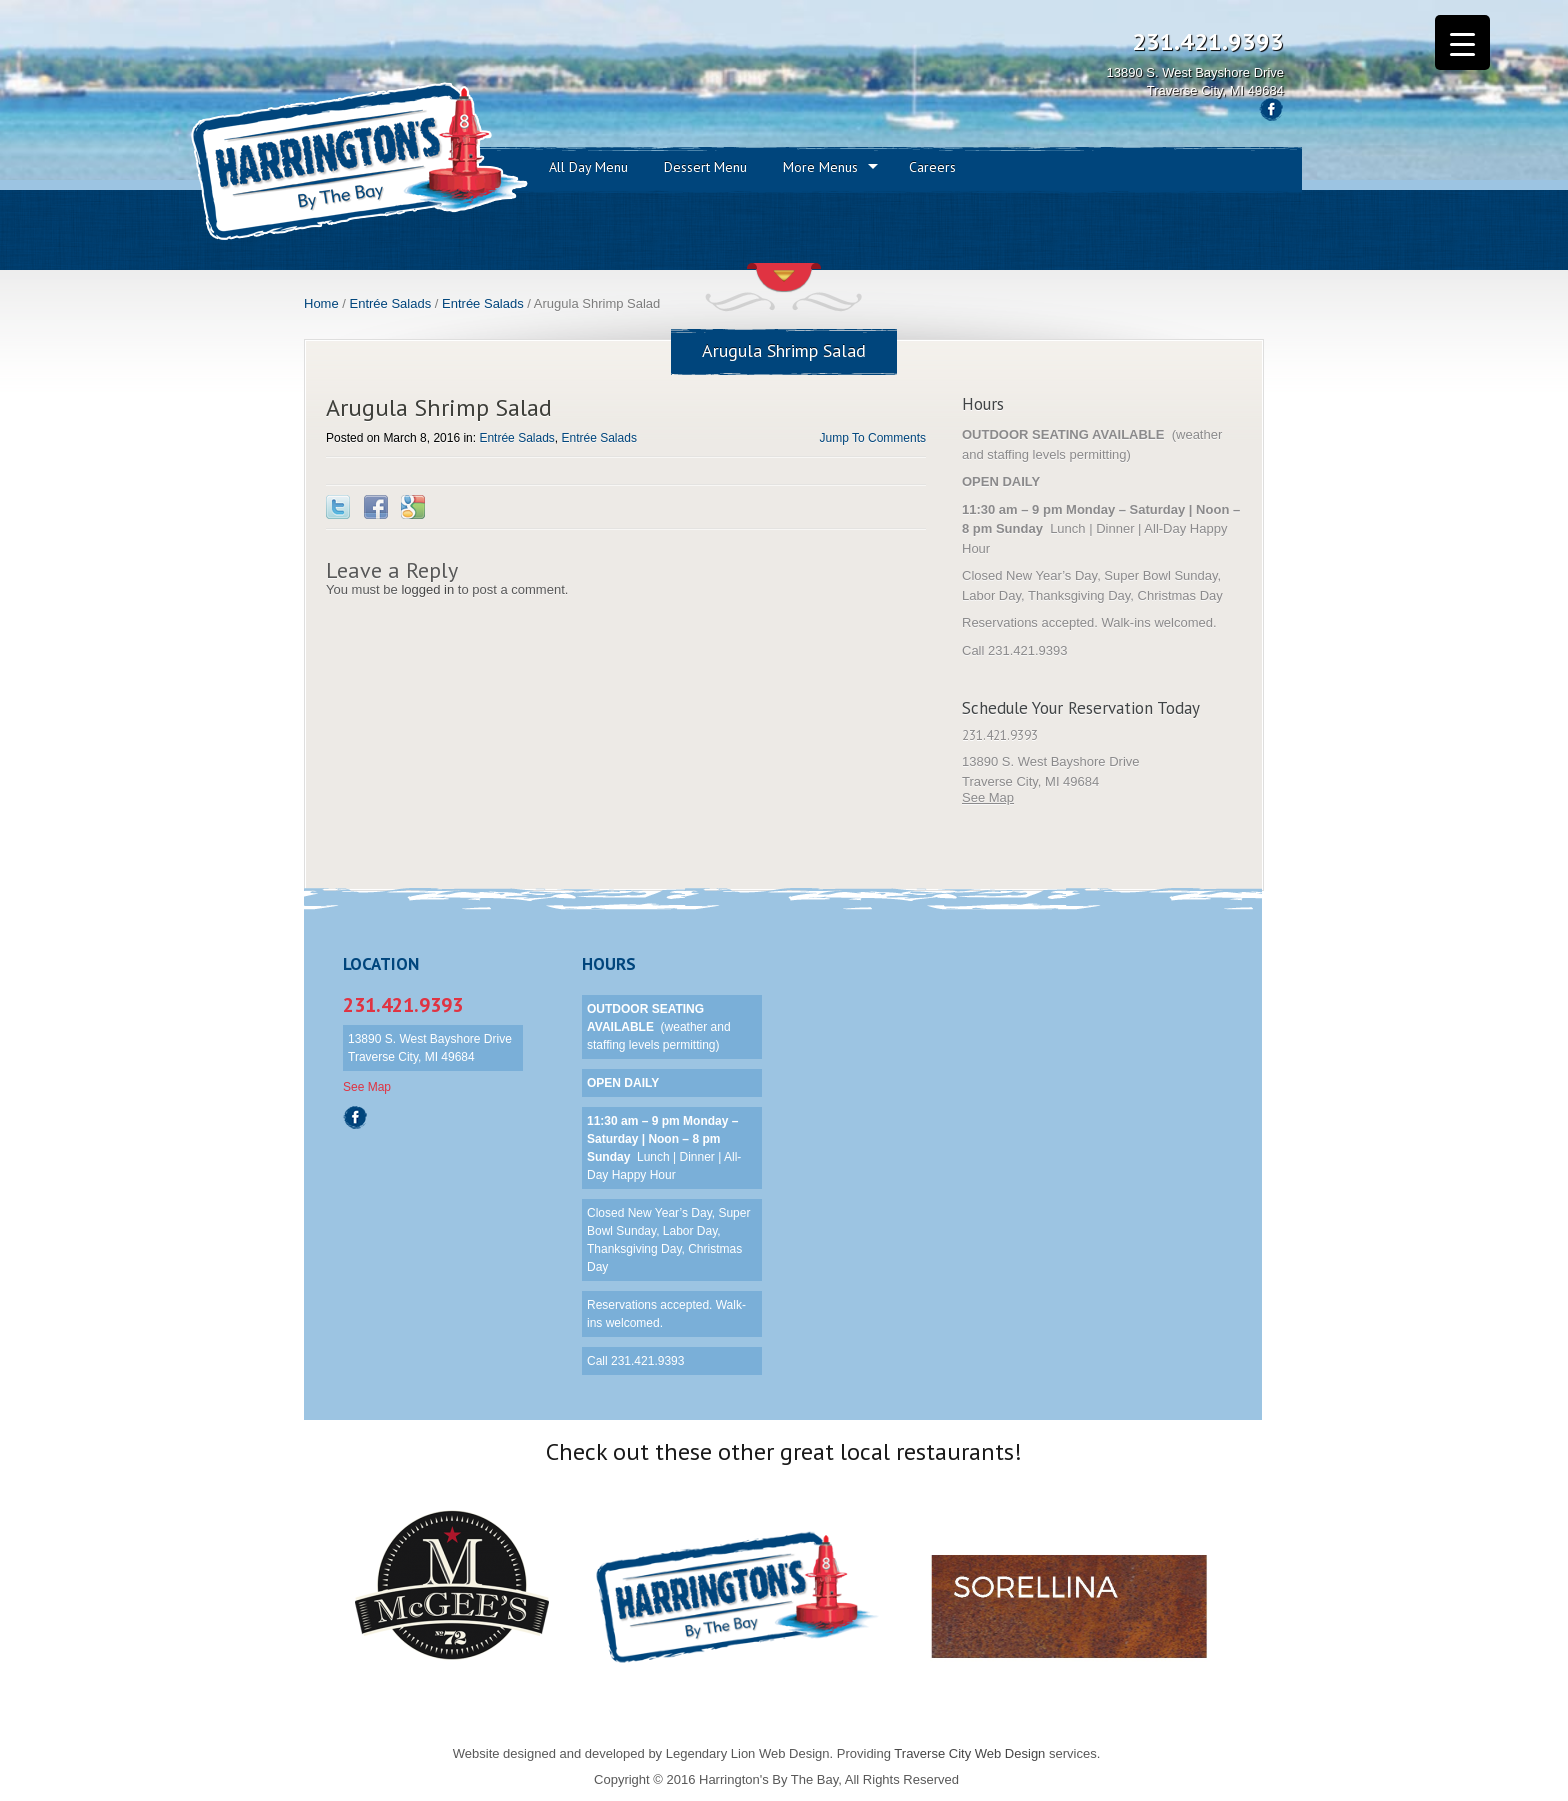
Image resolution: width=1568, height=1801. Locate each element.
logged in (427, 589)
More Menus (820, 167)
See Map (988, 797)
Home (321, 303)
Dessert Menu (705, 167)
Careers (932, 167)
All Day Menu (588, 167)
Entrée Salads (391, 303)
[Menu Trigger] (1462, 42)
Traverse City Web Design (969, 1753)
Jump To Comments (873, 438)
